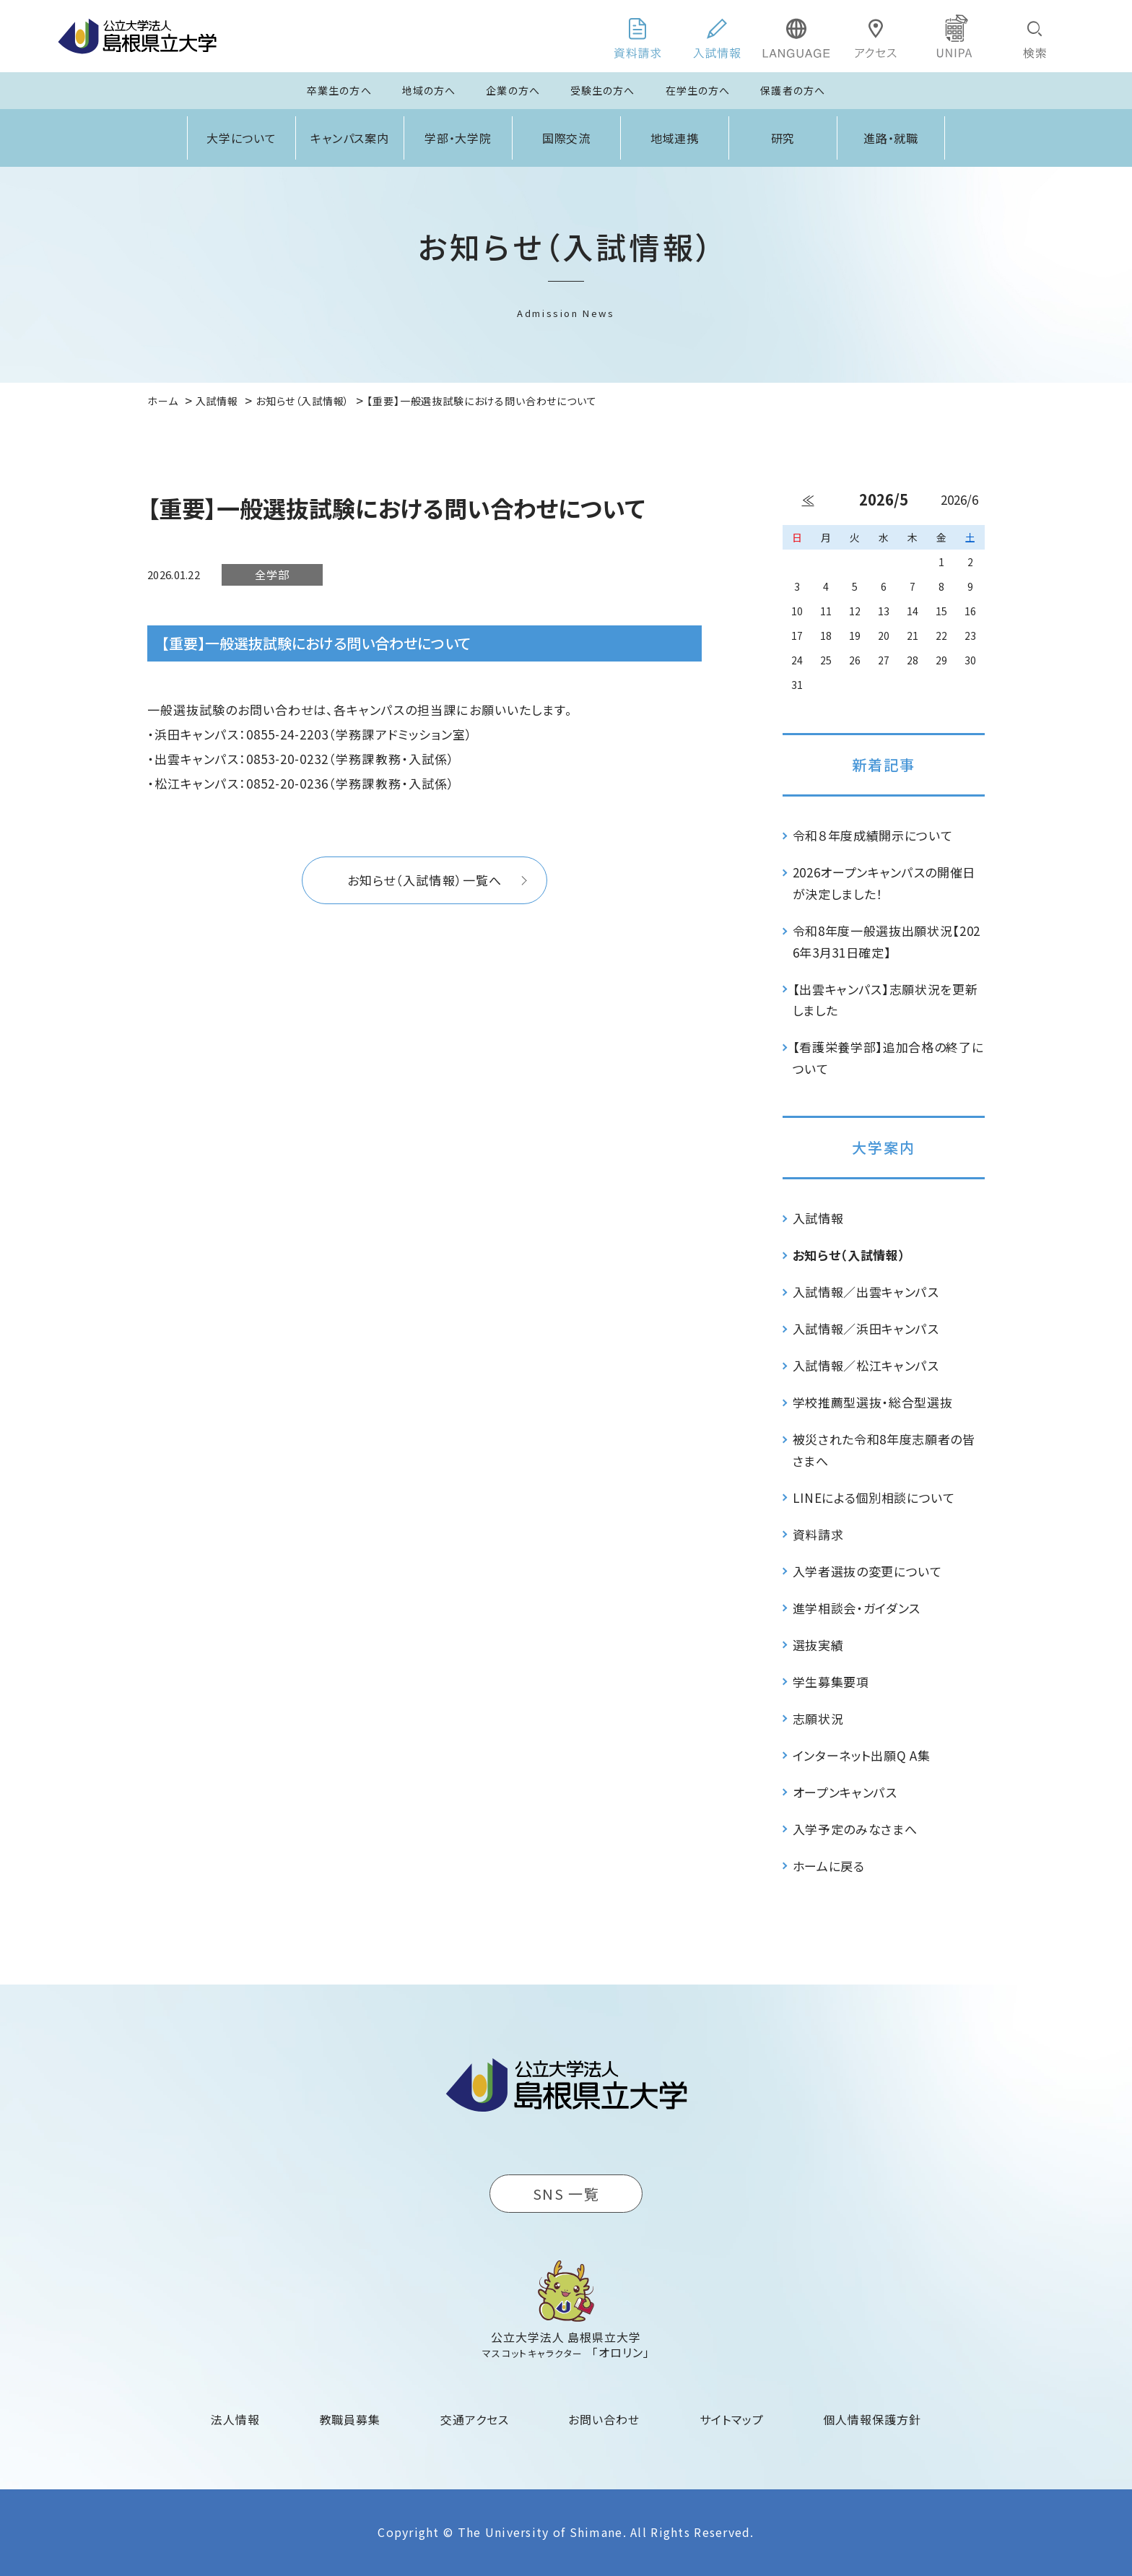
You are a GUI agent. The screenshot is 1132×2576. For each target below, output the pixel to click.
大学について (241, 138)
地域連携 (675, 138)
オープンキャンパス (845, 1792)
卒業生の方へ (339, 90)
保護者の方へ (792, 90)
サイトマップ (732, 2419)
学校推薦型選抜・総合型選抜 (873, 1402)
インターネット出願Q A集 (862, 1755)
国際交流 (566, 138)
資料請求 (818, 1534)
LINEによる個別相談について (874, 1497)
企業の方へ (513, 90)
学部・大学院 (458, 138)
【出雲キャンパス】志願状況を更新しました (885, 1000)
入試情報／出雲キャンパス (866, 1292)
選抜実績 (818, 1645)
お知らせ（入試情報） (849, 1255)
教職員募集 (350, 2419)
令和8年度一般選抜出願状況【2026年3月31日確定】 (887, 941)
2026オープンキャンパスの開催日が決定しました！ (884, 883)
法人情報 (235, 2419)
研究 (783, 138)
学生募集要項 (831, 1682)
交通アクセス (474, 2419)
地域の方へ (429, 90)
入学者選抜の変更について (867, 1571)
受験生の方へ (602, 90)
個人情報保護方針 (872, 2419)
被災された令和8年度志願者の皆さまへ (884, 1450)
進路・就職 (891, 138)
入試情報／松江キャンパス (866, 1365)
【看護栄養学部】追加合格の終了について (888, 1057)
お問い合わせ (604, 2419)
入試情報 (818, 1218)
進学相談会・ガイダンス (856, 1608)
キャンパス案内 (350, 138)
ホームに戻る (829, 1866)
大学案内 (883, 1147)
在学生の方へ (698, 90)
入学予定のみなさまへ (855, 1829)
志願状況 (818, 1718)
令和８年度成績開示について (873, 835)
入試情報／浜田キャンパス (866, 1328)
